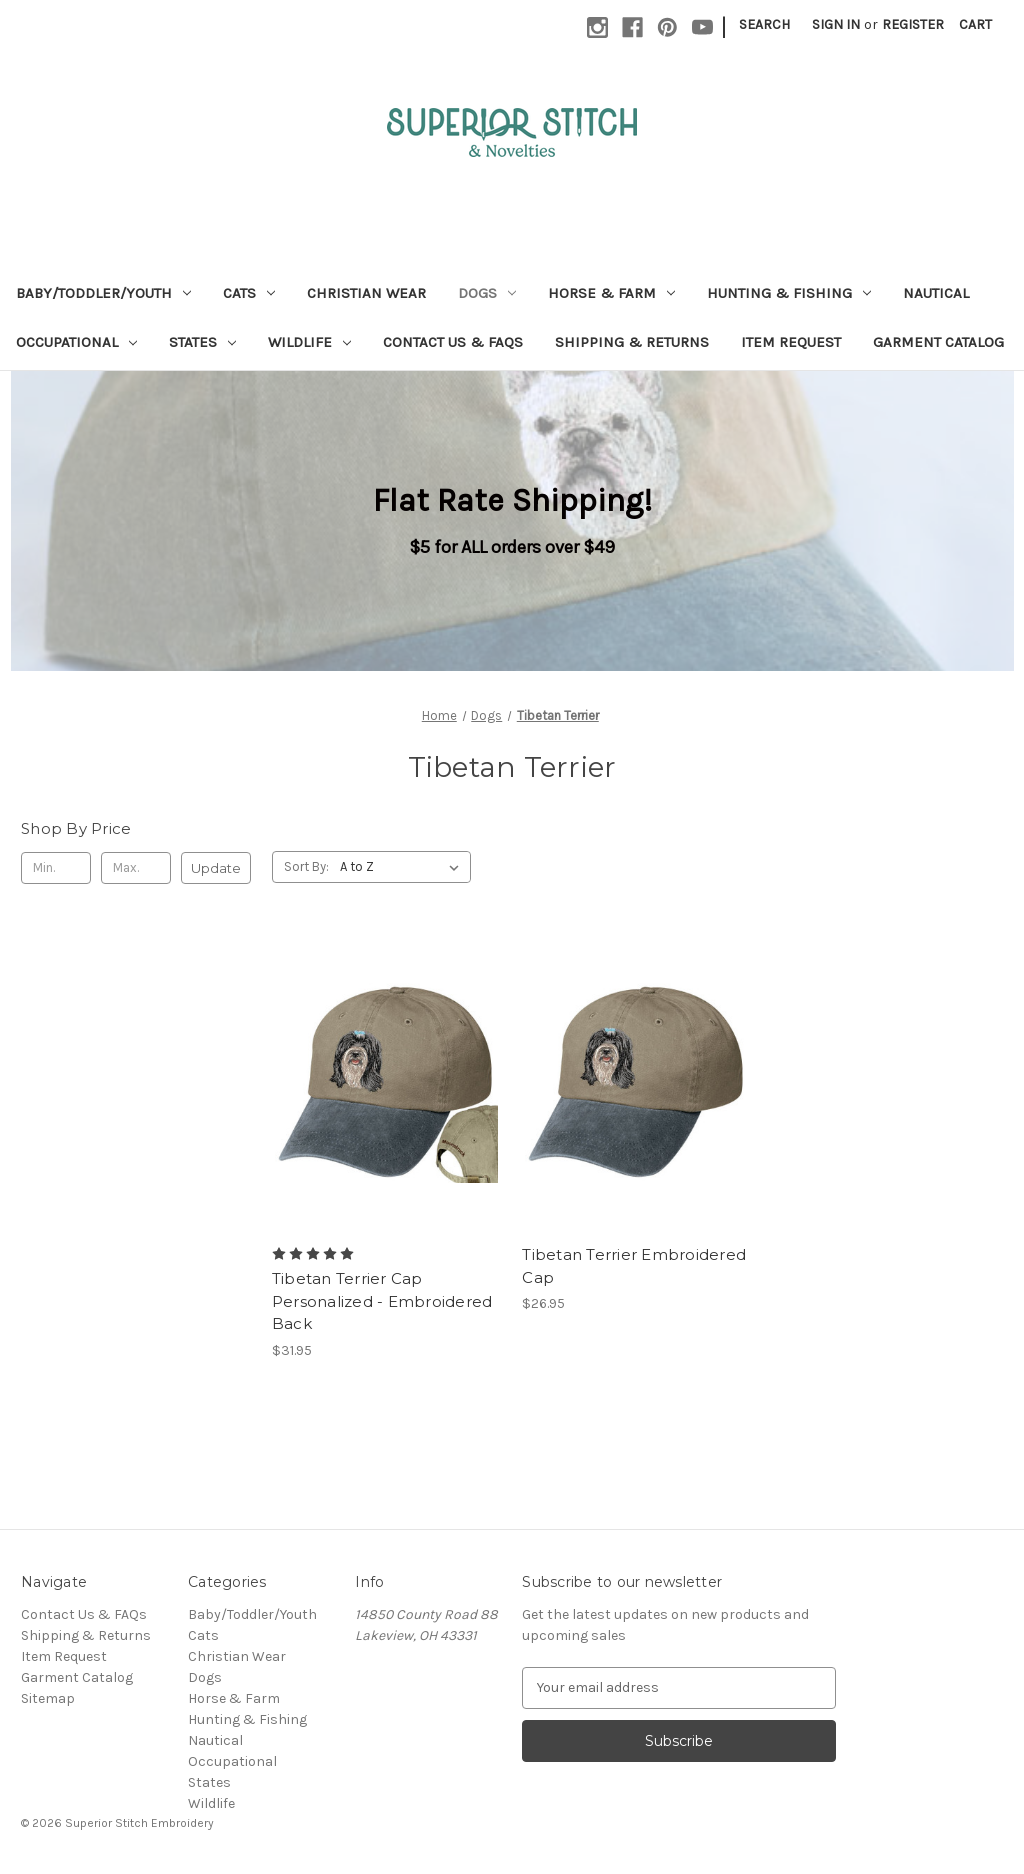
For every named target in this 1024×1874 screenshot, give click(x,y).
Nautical (936, 293)
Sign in (836, 24)
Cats (249, 293)
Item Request (791, 342)
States (202, 342)
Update (216, 868)
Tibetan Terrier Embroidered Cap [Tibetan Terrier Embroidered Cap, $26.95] (634, 1266)
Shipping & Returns (632, 342)
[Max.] (136, 868)
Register (913, 24)
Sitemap (48, 1698)
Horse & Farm (611, 293)
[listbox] (403, 867)
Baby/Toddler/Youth (103, 293)
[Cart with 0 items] (975, 24)
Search (764, 24)
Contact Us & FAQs (453, 342)
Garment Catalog (938, 342)
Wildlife (309, 342)
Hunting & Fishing (789, 293)
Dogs (487, 293)
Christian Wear (366, 293)
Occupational (76, 342)
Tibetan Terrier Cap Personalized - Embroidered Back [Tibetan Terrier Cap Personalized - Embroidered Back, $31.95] (382, 1301)
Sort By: (306, 866)
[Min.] (56, 868)
